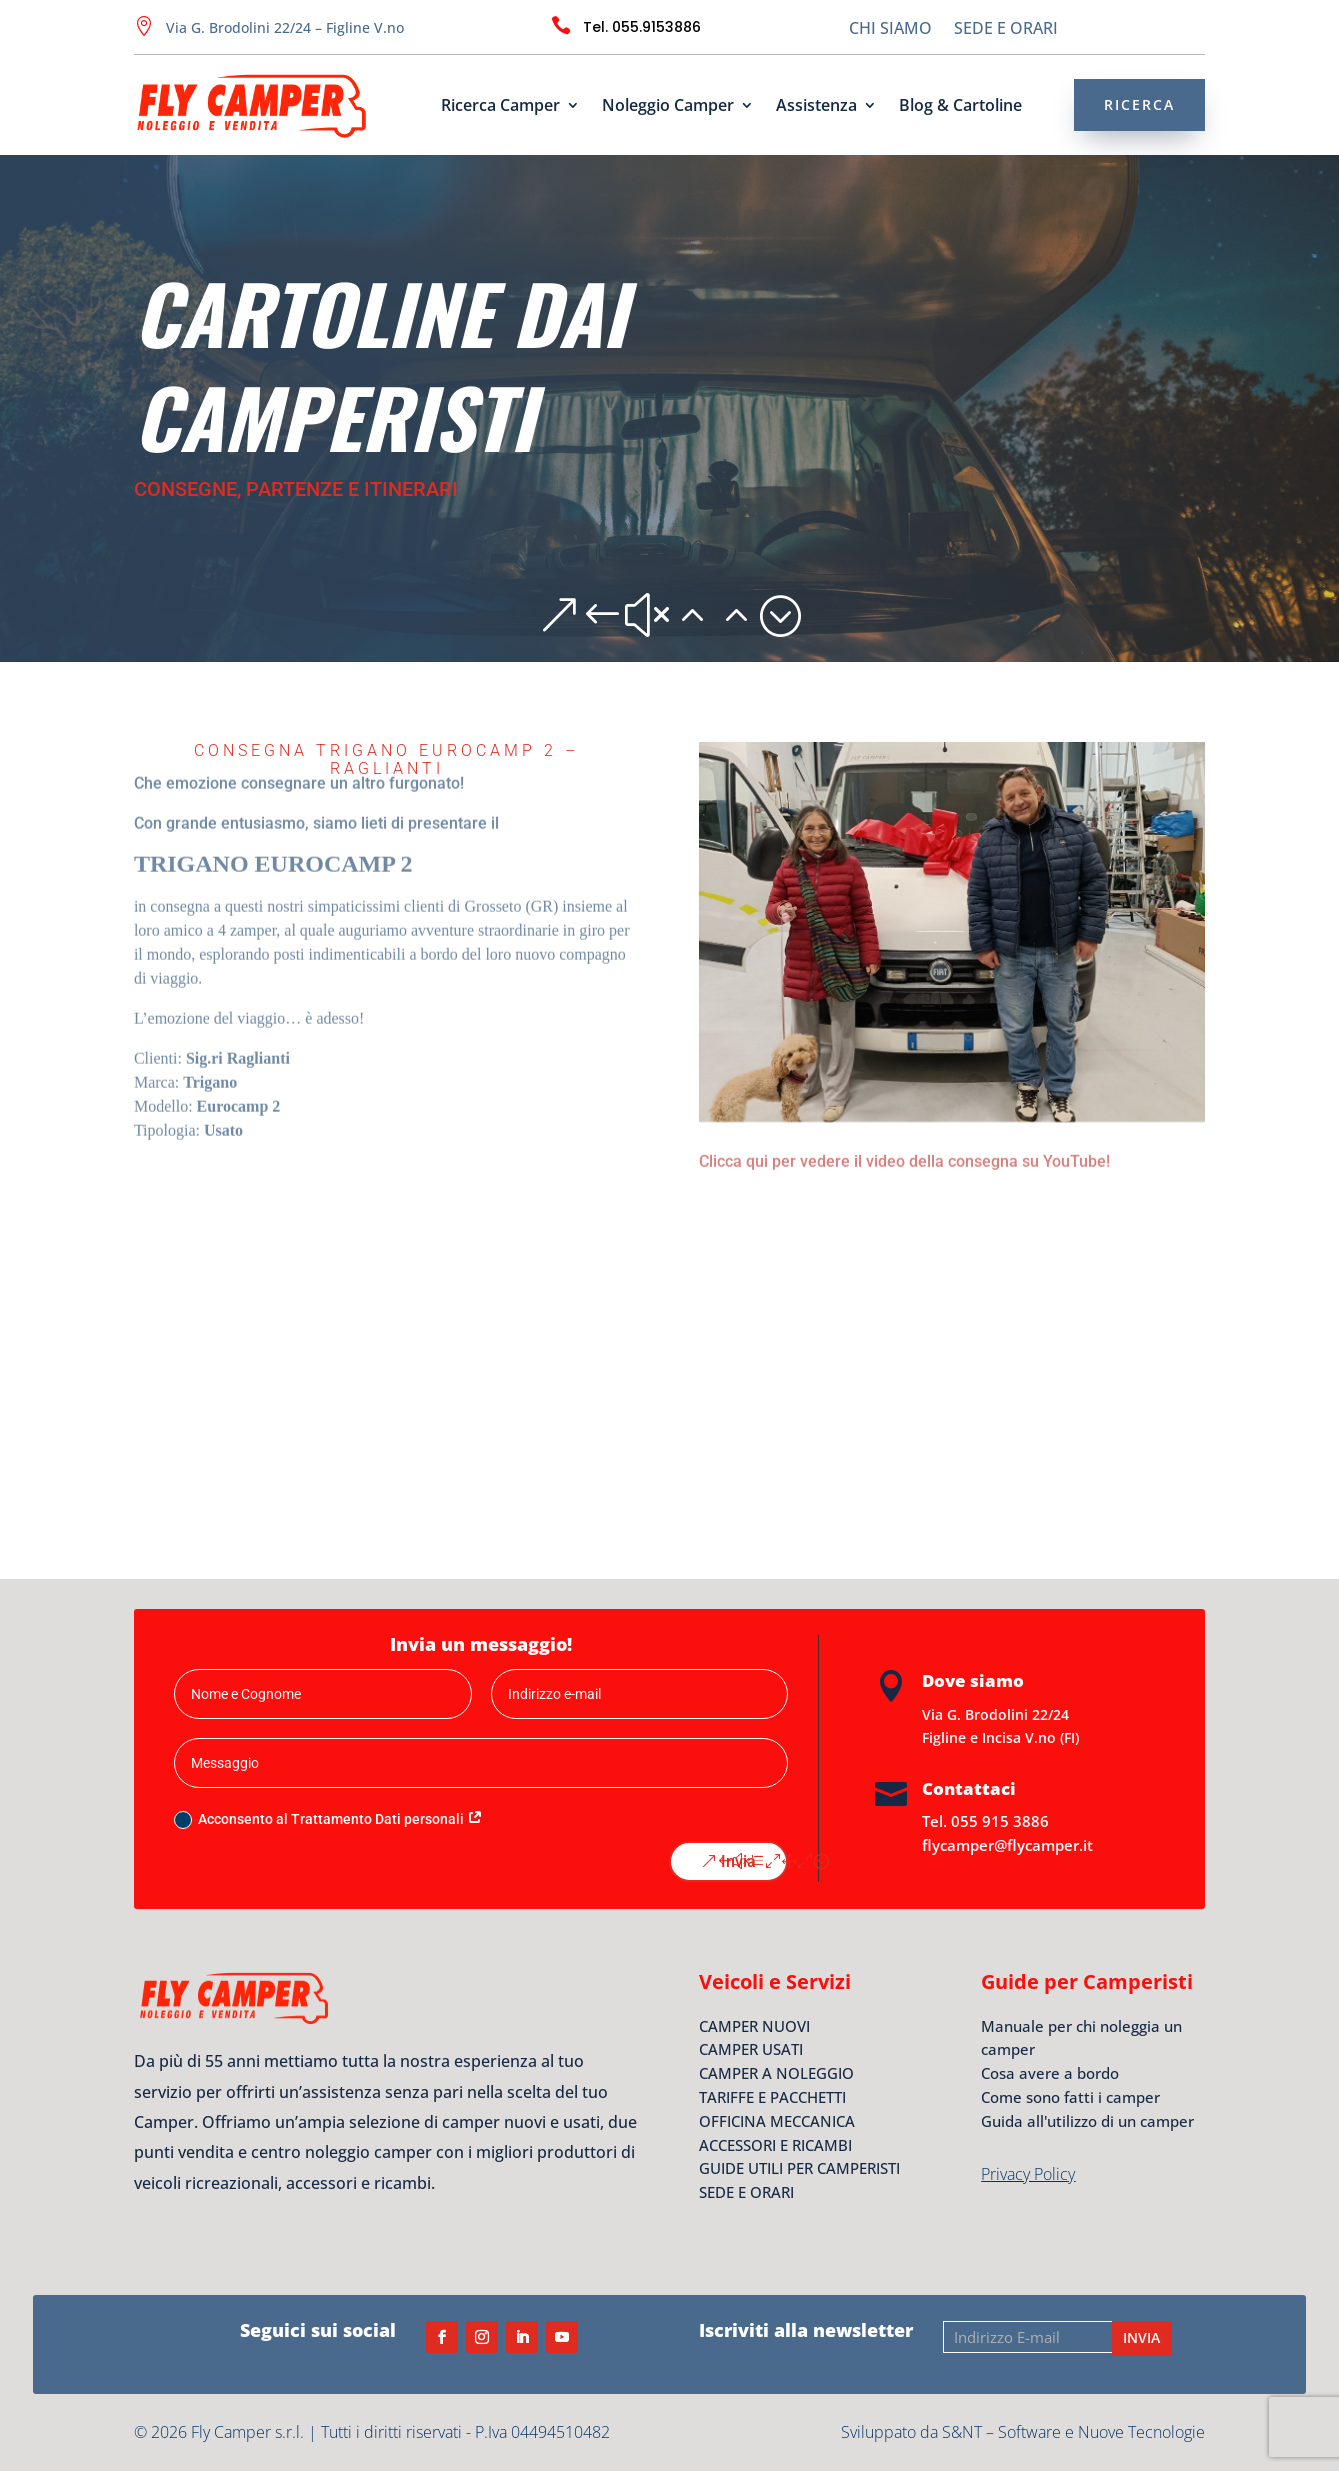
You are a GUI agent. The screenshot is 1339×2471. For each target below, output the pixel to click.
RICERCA (1139, 104)
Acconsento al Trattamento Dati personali (328, 1820)
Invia (738, 1861)
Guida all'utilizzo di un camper (1087, 2121)
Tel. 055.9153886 (642, 27)
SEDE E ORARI (1006, 30)
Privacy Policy (1028, 2174)
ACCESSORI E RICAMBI (775, 2145)
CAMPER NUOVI (754, 2026)
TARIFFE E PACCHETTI (772, 2097)
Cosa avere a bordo (1050, 2073)
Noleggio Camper (668, 107)
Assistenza (816, 107)
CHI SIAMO (890, 30)
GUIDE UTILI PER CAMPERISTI (799, 2168)
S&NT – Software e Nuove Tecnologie (1073, 2432)
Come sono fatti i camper (1070, 2097)
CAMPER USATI (751, 2049)
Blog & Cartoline (960, 107)
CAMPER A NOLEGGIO (776, 2073)
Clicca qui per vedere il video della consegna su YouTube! (904, 1158)
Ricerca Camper (500, 107)
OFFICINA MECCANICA (777, 2121)
